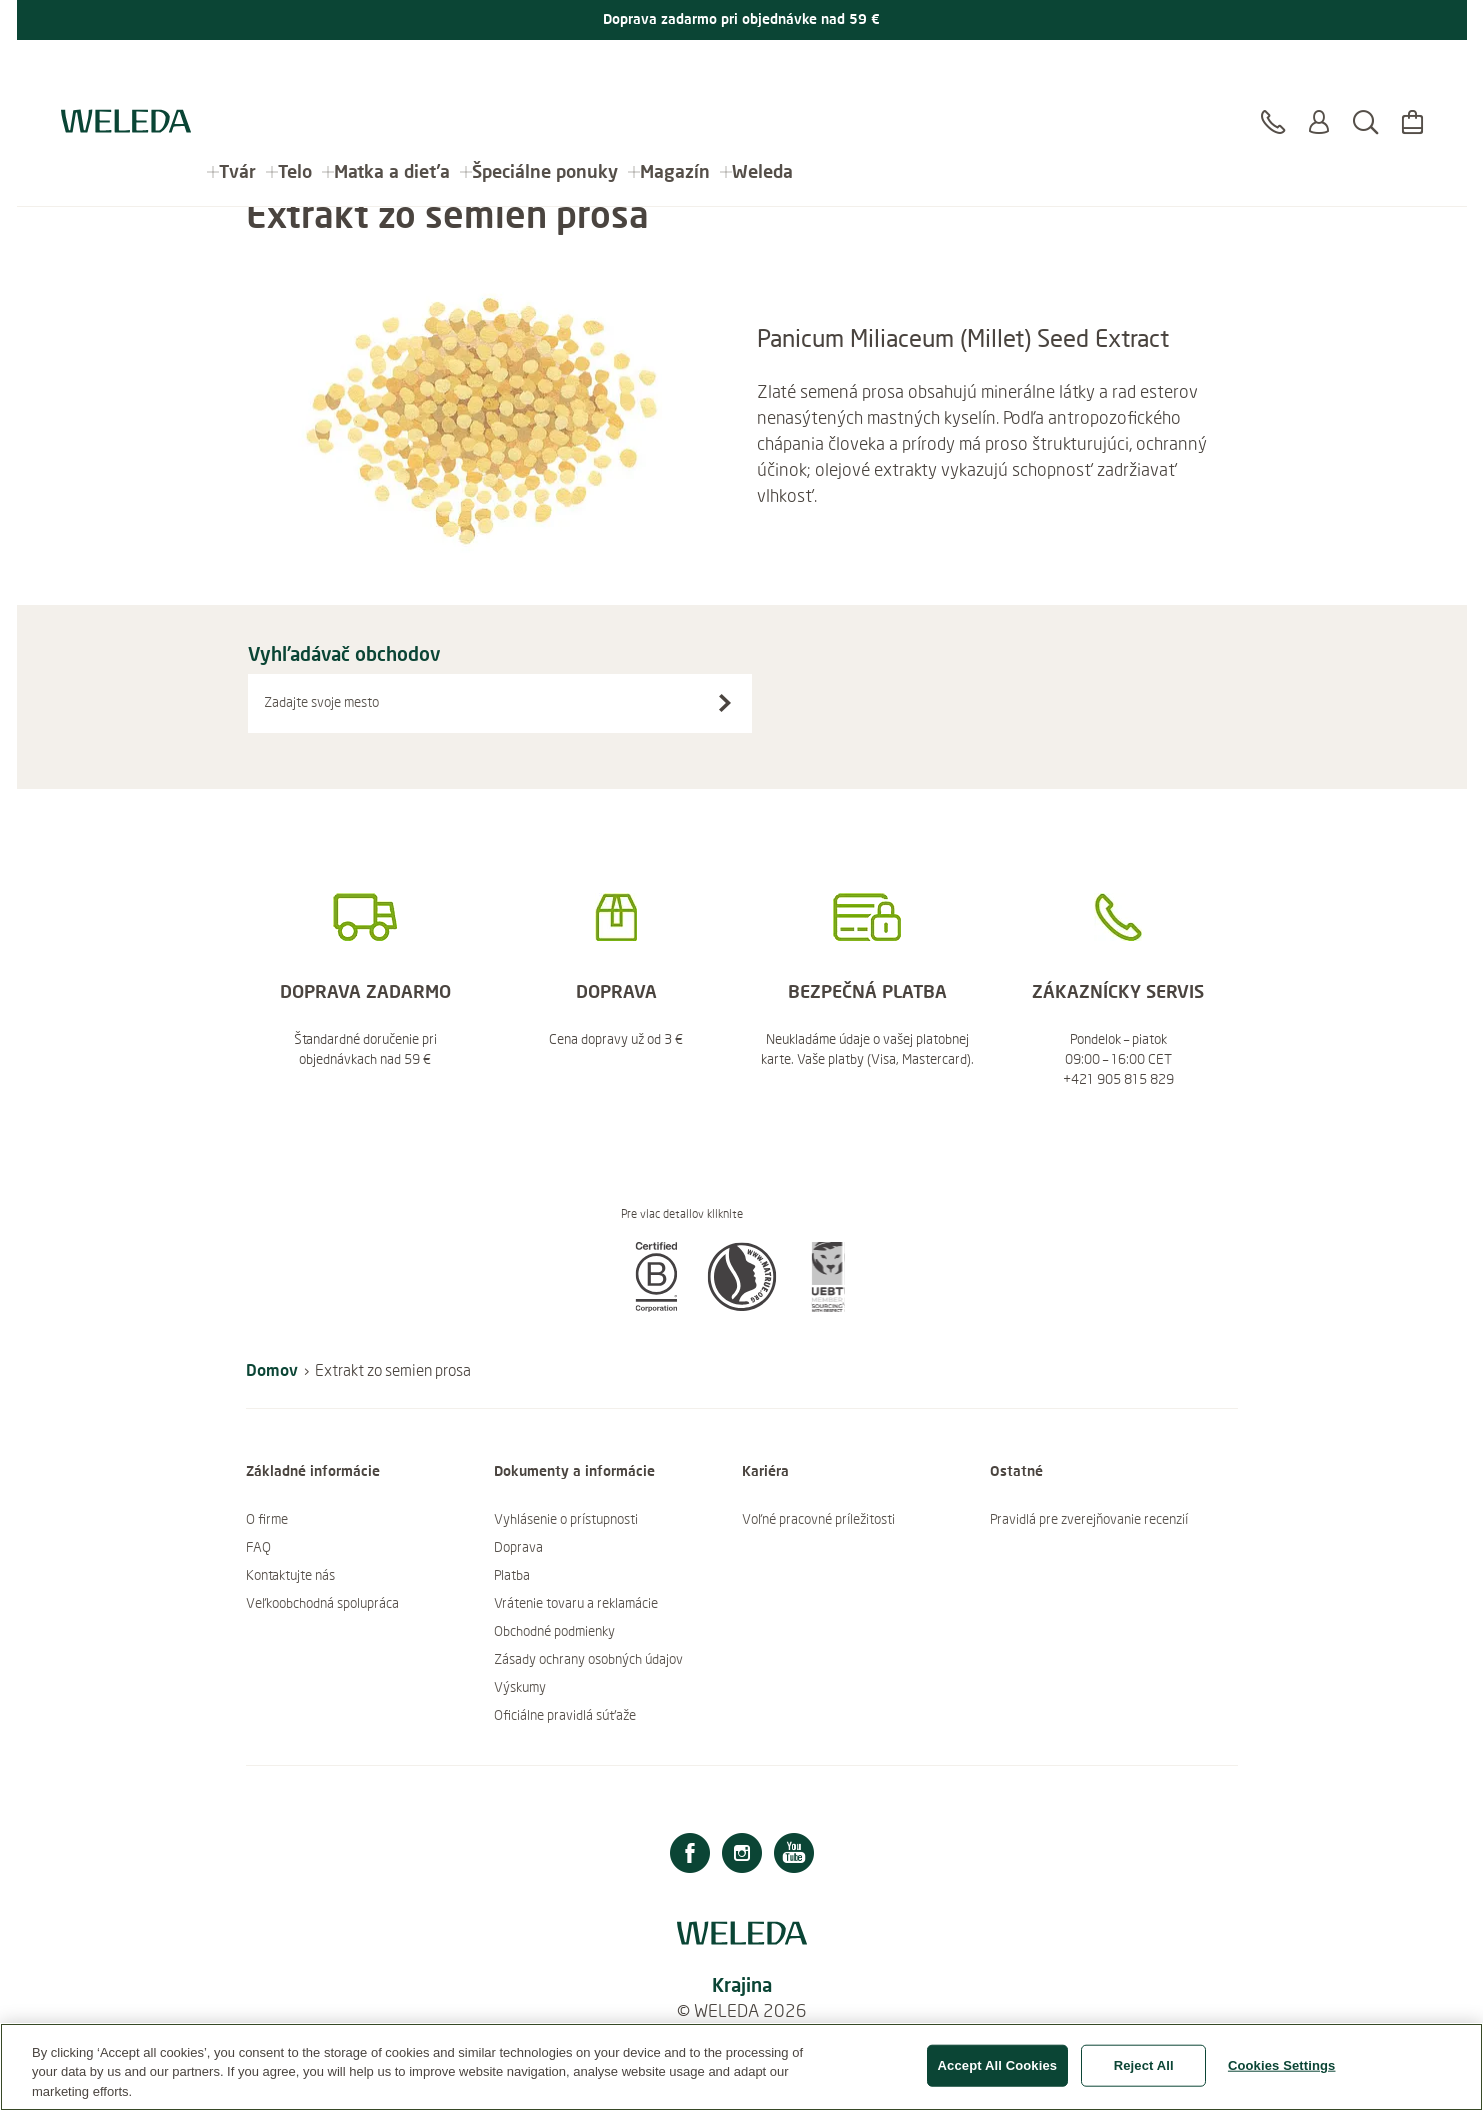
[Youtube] (794, 1855)
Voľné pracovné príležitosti (818, 1519)
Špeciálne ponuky (545, 70)
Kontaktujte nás (290, 1575)
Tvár (237, 70)
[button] (656, 1306)
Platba (512, 1575)
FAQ (258, 1547)
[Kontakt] (1273, 79)
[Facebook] (690, 1855)
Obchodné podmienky (554, 1631)
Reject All (1144, 2074)
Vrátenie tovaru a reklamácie (576, 1603)
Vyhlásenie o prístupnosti (566, 1519)
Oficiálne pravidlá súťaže (565, 1715)
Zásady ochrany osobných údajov (588, 1659)
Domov (272, 1369)
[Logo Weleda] (126, 70)
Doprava (518, 1547)
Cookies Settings (1282, 2074)
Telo (295, 70)
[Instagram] (742, 1855)
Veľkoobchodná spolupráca (322, 1603)
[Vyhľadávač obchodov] (725, 703)
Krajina (742, 1984)
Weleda (762, 70)
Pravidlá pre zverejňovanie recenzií (1089, 1519)
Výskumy (520, 1687)
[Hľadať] (1365, 79)
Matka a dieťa (392, 70)
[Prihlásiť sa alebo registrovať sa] (1319, 79)
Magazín (675, 70)
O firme (267, 1519)
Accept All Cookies (998, 2074)
